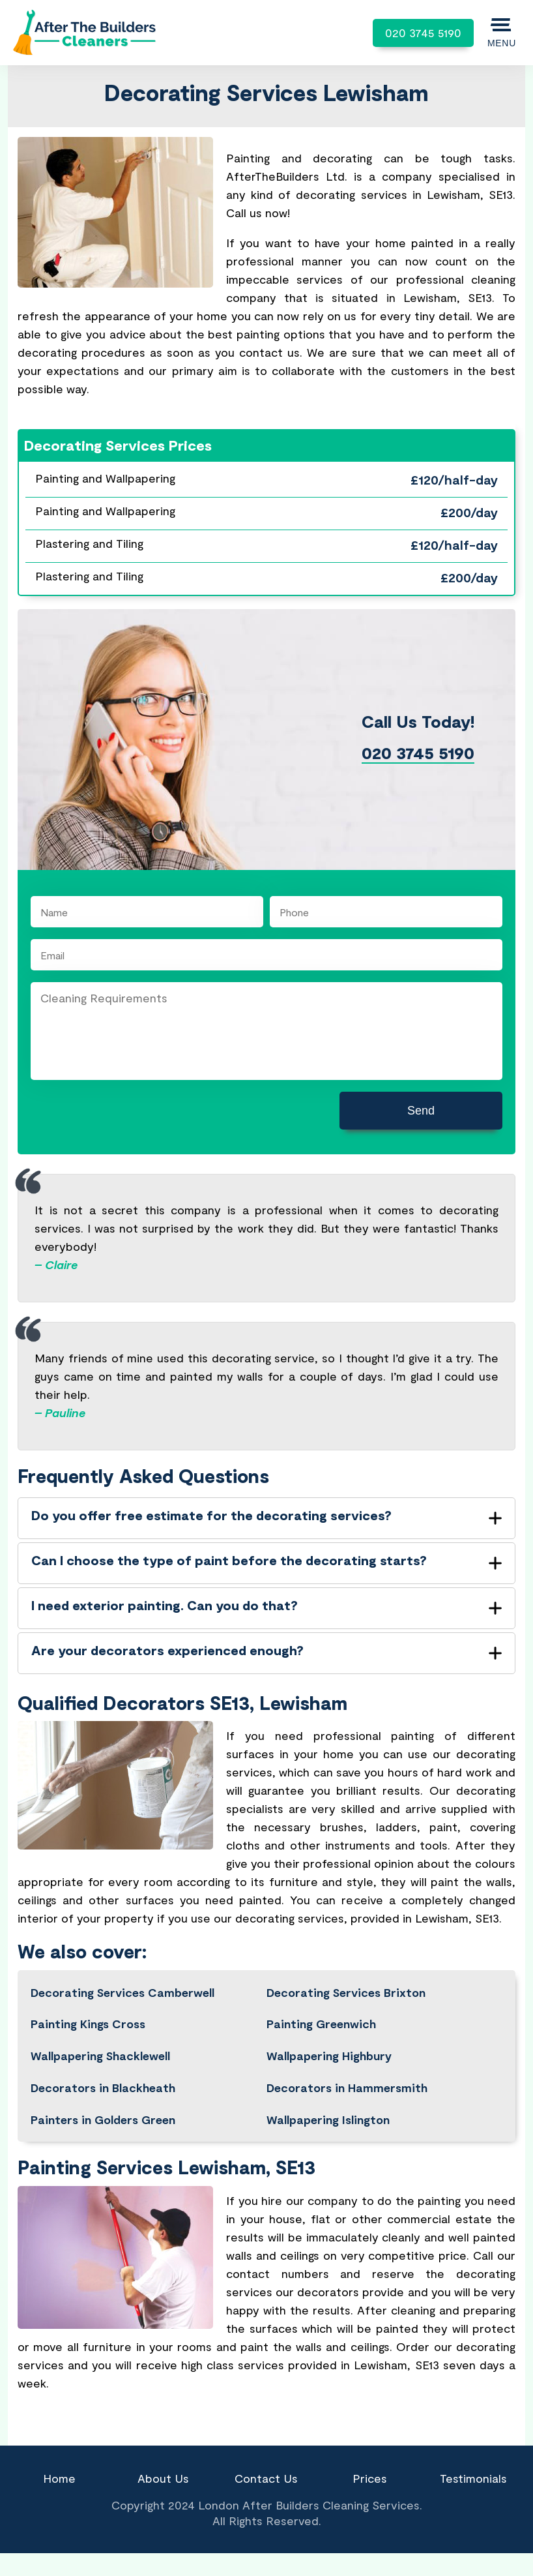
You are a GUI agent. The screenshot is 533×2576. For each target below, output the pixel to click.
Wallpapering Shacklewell (100, 2055)
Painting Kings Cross (88, 2023)
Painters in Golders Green (103, 2119)
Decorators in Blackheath (103, 2087)
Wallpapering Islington (328, 2119)
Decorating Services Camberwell (122, 1992)
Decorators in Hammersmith (346, 2087)
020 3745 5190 (423, 32)
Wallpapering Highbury (329, 2055)
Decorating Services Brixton (345, 1992)
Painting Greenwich (321, 2023)
